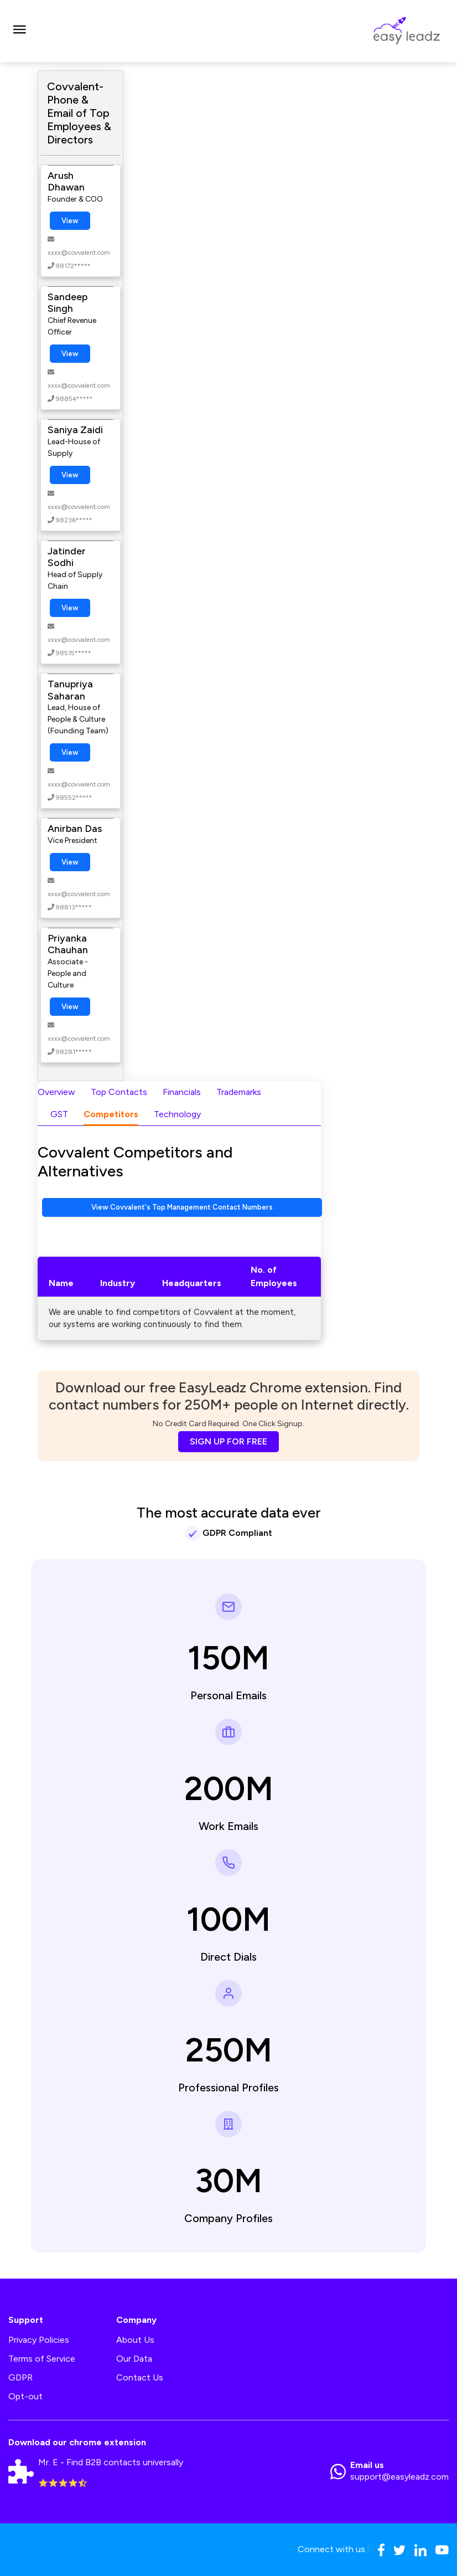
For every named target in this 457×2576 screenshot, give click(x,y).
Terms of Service (41, 2358)
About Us (135, 2340)
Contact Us (139, 2377)
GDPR (20, 2377)
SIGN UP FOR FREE (228, 1441)
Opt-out (25, 2396)
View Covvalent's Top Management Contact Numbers (182, 1207)
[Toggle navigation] (19, 31)
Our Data (134, 2358)
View (70, 221)
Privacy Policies (38, 2340)
